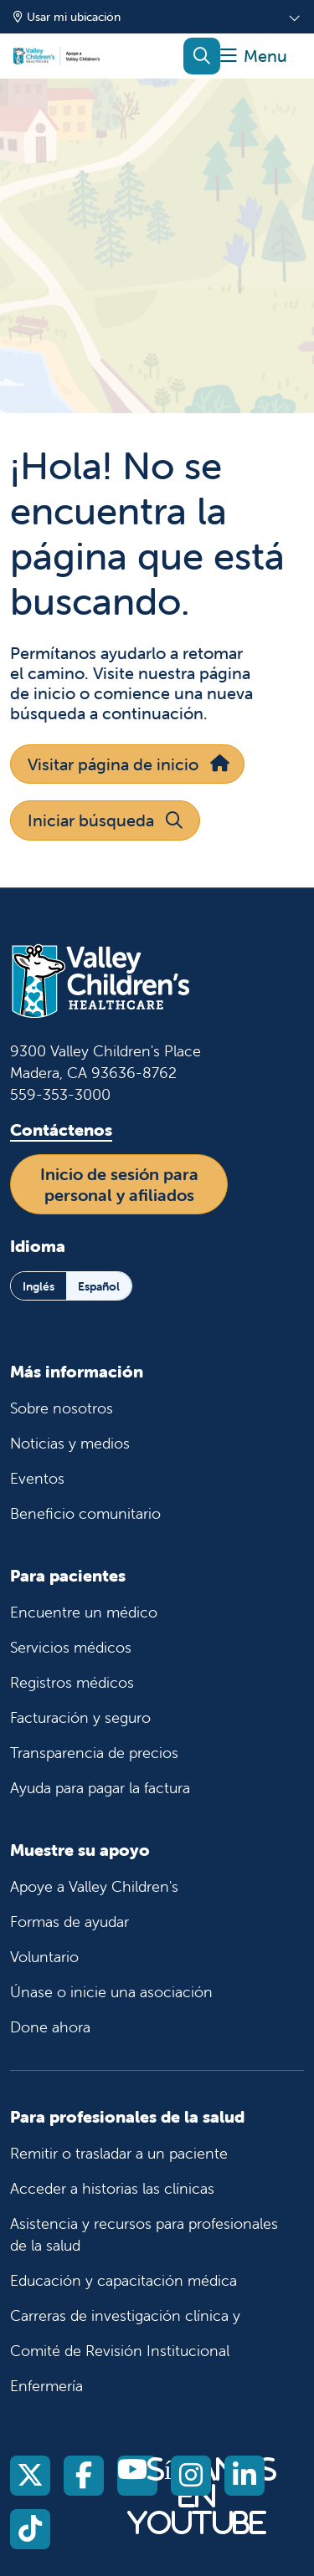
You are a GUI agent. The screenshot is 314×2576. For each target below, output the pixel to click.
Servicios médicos (70, 1647)
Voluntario (44, 1956)
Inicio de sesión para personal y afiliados (119, 1184)
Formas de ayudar (69, 1921)
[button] (253, 56)
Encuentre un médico (83, 1612)
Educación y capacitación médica (123, 2280)
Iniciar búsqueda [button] (105, 820)
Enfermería (46, 2385)
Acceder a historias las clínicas (112, 2188)
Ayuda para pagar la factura (100, 1787)
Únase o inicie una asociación (111, 1991)
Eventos (37, 1478)
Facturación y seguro (80, 1717)
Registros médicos (72, 1682)
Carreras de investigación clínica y (125, 2315)
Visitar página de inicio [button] (127, 764)
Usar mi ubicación (67, 16)
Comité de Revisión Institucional (119, 2350)
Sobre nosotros (61, 1408)
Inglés (38, 1286)
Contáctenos (61, 1129)
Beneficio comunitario (85, 1513)
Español (99, 1286)
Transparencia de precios (94, 1752)
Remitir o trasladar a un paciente (119, 2153)
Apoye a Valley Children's (94, 1886)
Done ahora (50, 2027)
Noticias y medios (70, 1443)
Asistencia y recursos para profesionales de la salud (144, 2234)
